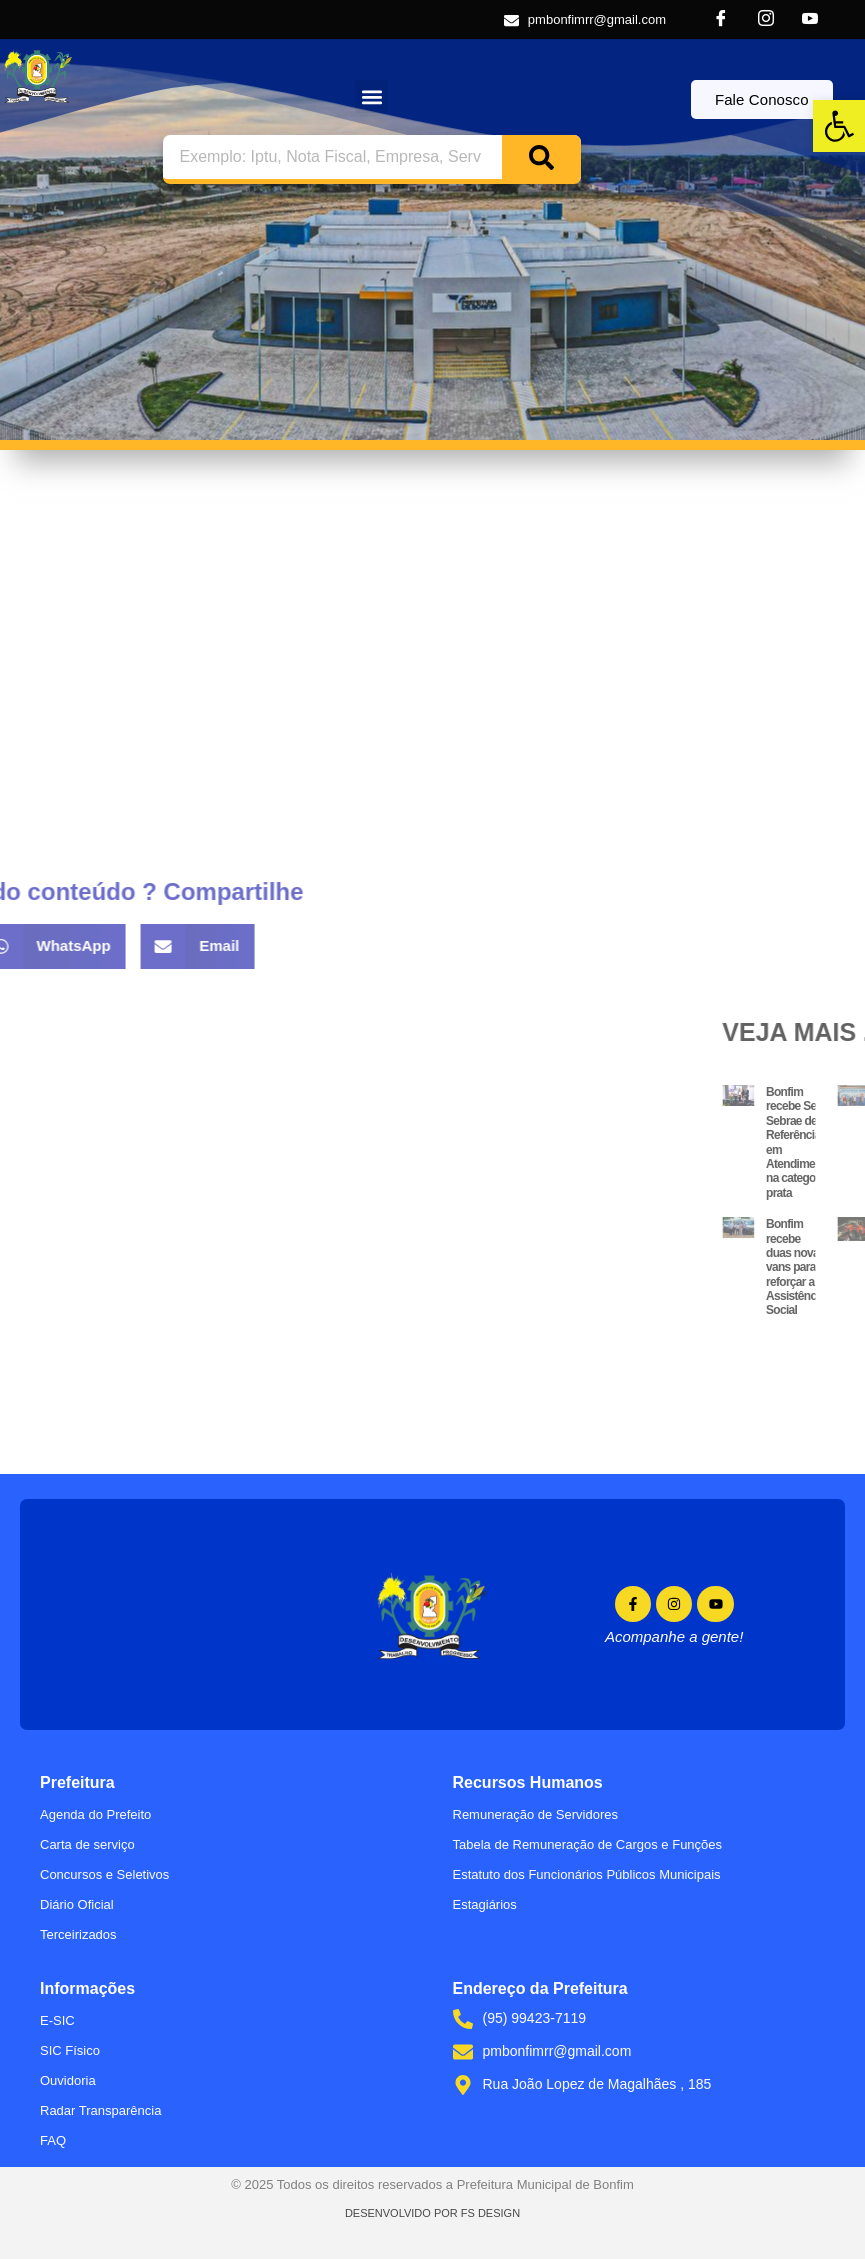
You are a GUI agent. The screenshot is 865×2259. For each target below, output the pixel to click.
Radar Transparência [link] (100, 2110)
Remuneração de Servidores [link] (535, 1814)
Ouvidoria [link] (68, 2080)
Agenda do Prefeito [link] (95, 1814)
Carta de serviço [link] (87, 1844)
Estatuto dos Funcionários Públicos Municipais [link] (587, 1874)
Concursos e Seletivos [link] (104, 1874)
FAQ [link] (53, 2140)
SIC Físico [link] (70, 2050)
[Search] (541, 157)
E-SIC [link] (57, 2020)
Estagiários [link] (485, 1904)
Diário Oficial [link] (77, 1904)
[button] (371, 96)
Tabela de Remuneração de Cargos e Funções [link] (588, 1844)
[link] (839, 126)
